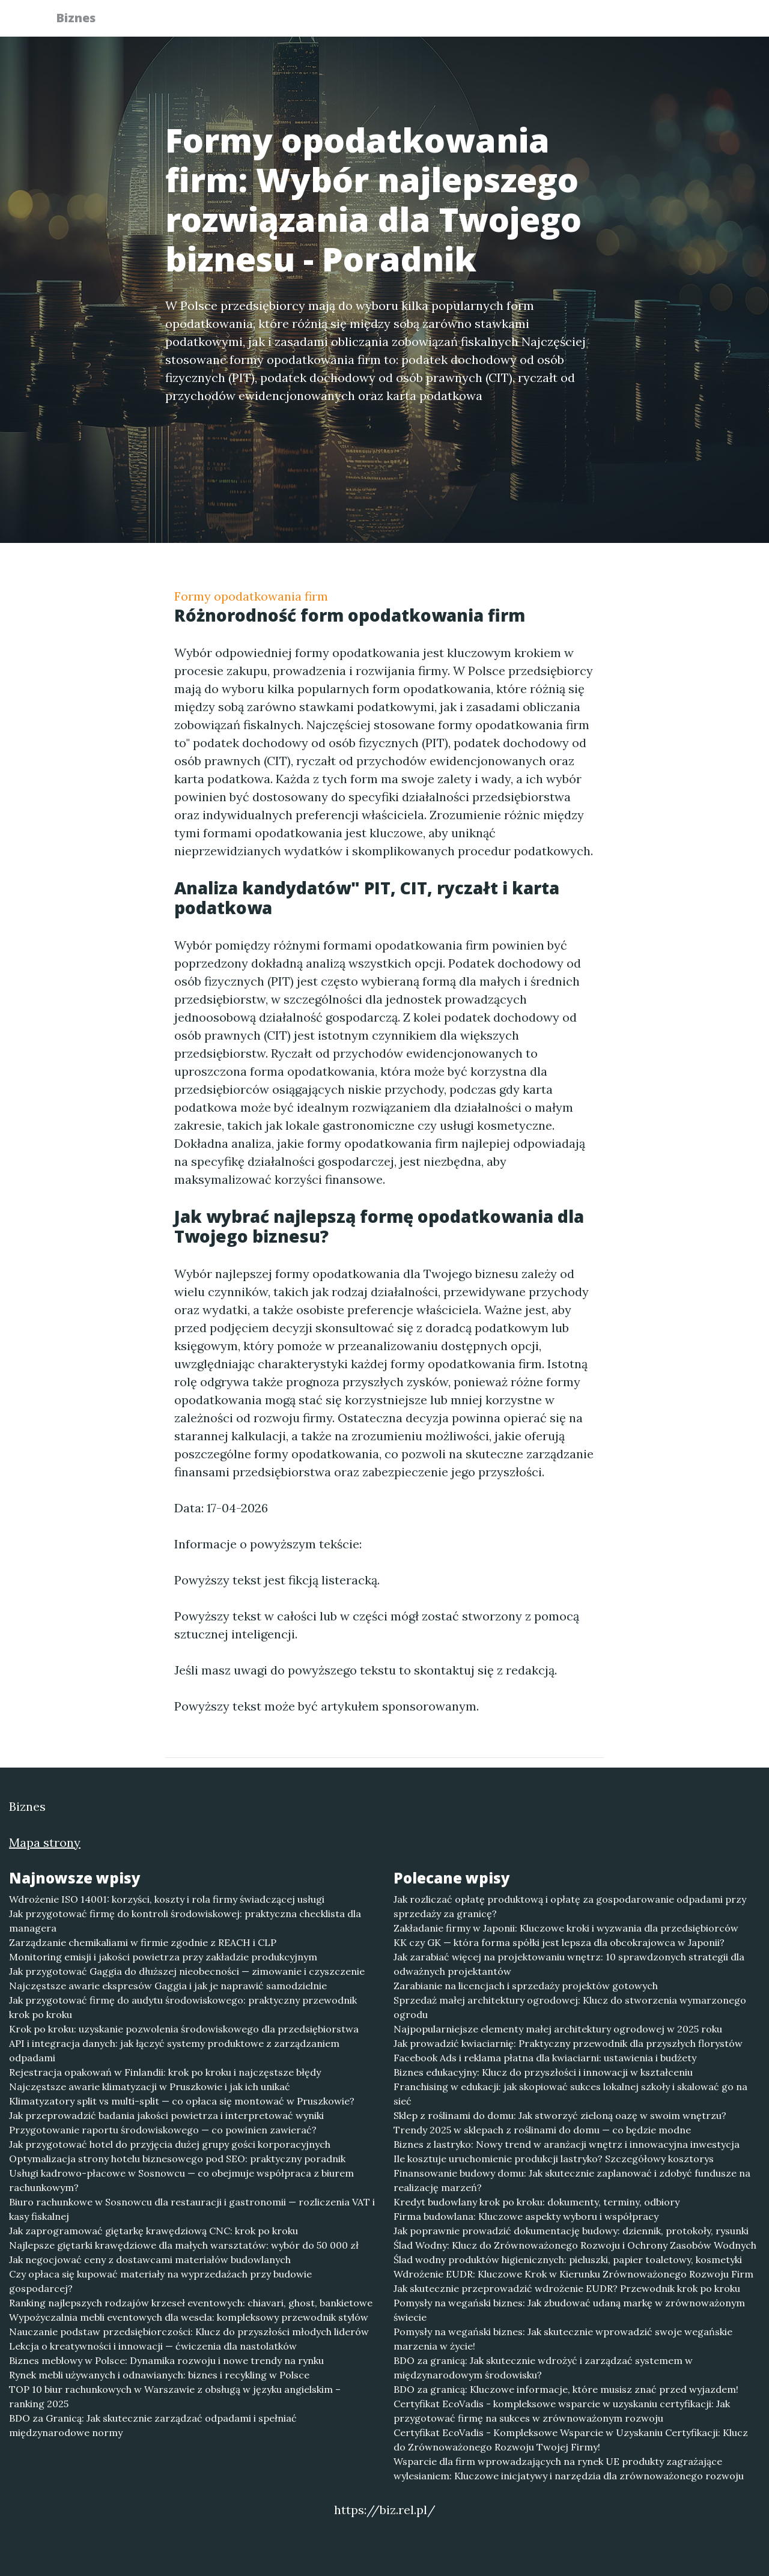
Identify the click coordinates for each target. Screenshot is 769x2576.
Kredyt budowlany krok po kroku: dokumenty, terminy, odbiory (536, 2202)
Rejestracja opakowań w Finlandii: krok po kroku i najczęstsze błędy (165, 2072)
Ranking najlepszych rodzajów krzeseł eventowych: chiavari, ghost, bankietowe (190, 2303)
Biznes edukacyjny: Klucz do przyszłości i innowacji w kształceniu (543, 2072)
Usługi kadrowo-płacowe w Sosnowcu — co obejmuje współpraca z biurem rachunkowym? (181, 2180)
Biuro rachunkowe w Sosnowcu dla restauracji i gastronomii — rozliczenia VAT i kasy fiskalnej (192, 2209)
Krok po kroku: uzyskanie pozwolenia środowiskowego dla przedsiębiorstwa (184, 2029)
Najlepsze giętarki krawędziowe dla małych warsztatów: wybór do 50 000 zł (184, 2245)
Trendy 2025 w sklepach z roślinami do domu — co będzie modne (542, 2130)
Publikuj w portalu (528, 21)
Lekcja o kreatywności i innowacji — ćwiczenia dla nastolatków (153, 2346)
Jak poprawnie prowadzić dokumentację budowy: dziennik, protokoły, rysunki (571, 2231)
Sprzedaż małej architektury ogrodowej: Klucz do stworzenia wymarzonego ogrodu (570, 2007)
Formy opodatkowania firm (251, 596)
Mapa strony (45, 1842)
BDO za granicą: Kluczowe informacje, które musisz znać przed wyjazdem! (566, 2389)
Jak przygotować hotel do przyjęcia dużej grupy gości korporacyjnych (169, 2144)
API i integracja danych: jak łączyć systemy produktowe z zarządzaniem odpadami (174, 2050)
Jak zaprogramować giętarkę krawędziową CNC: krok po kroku (153, 2231)
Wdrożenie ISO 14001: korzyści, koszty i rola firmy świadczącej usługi (166, 1899)
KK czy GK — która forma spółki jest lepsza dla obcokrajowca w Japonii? (559, 1942)
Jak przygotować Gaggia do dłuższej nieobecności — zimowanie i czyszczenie (187, 1971)
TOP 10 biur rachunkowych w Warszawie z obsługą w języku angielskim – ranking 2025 (175, 2396)
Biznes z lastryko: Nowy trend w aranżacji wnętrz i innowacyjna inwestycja (567, 2144)
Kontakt (685, 21)
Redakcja (619, 21)
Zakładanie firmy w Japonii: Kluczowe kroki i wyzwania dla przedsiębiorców (566, 1928)
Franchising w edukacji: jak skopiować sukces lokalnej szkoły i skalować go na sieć (570, 2093)
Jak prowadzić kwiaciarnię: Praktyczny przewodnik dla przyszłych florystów (568, 2043)
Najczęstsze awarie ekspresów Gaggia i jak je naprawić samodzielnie (168, 1986)
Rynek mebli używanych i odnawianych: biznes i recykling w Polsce (159, 2375)
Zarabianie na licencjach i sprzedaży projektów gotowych (526, 1986)
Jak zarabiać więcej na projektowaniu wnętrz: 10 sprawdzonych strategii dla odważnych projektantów (569, 1964)
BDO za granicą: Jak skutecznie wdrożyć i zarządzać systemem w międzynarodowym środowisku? (543, 2367)
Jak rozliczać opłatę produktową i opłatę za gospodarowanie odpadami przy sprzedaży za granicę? (570, 1906)
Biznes (83, 19)
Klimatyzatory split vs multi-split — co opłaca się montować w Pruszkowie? (181, 2101)
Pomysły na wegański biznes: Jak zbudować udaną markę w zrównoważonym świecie (569, 2310)
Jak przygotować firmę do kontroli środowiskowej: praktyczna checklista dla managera (185, 1921)
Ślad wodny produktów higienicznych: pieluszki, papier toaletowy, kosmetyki (568, 2259)
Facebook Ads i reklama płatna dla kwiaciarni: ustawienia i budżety (545, 2058)
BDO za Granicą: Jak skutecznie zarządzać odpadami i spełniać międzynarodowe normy (153, 2425)
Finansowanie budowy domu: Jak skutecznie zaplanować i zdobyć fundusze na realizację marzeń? (572, 2180)
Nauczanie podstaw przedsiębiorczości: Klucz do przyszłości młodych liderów (189, 2332)
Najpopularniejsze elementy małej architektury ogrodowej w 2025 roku (558, 2029)
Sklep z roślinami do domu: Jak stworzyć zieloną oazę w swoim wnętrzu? (560, 2115)
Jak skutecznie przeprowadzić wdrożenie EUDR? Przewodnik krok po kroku (567, 2288)
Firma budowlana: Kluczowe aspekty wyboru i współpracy (526, 2216)
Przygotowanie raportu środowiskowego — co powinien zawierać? (163, 2130)
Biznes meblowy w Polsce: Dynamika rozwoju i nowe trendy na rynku (166, 2360)
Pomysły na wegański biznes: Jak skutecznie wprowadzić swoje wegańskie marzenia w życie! (563, 2339)
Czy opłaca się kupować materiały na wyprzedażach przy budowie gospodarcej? (160, 2281)
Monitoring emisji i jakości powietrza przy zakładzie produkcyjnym (163, 1957)
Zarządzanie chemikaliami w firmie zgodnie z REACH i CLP (142, 1942)
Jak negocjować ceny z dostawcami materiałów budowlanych (150, 2259)
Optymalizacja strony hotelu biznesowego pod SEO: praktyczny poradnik (177, 2159)
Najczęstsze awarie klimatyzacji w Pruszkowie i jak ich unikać (149, 2086)
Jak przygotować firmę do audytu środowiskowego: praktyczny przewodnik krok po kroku (183, 2007)
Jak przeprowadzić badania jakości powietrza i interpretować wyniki (166, 2115)
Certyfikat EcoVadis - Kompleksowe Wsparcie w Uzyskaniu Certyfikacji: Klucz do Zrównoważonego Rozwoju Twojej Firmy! (571, 2439)
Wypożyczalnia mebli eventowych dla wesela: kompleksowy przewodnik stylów (188, 2317)
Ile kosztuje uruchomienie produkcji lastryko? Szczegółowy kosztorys (554, 2159)
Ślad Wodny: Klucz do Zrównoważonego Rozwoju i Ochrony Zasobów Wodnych (575, 2245)
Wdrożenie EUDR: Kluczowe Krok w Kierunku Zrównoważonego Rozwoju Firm (573, 2274)
